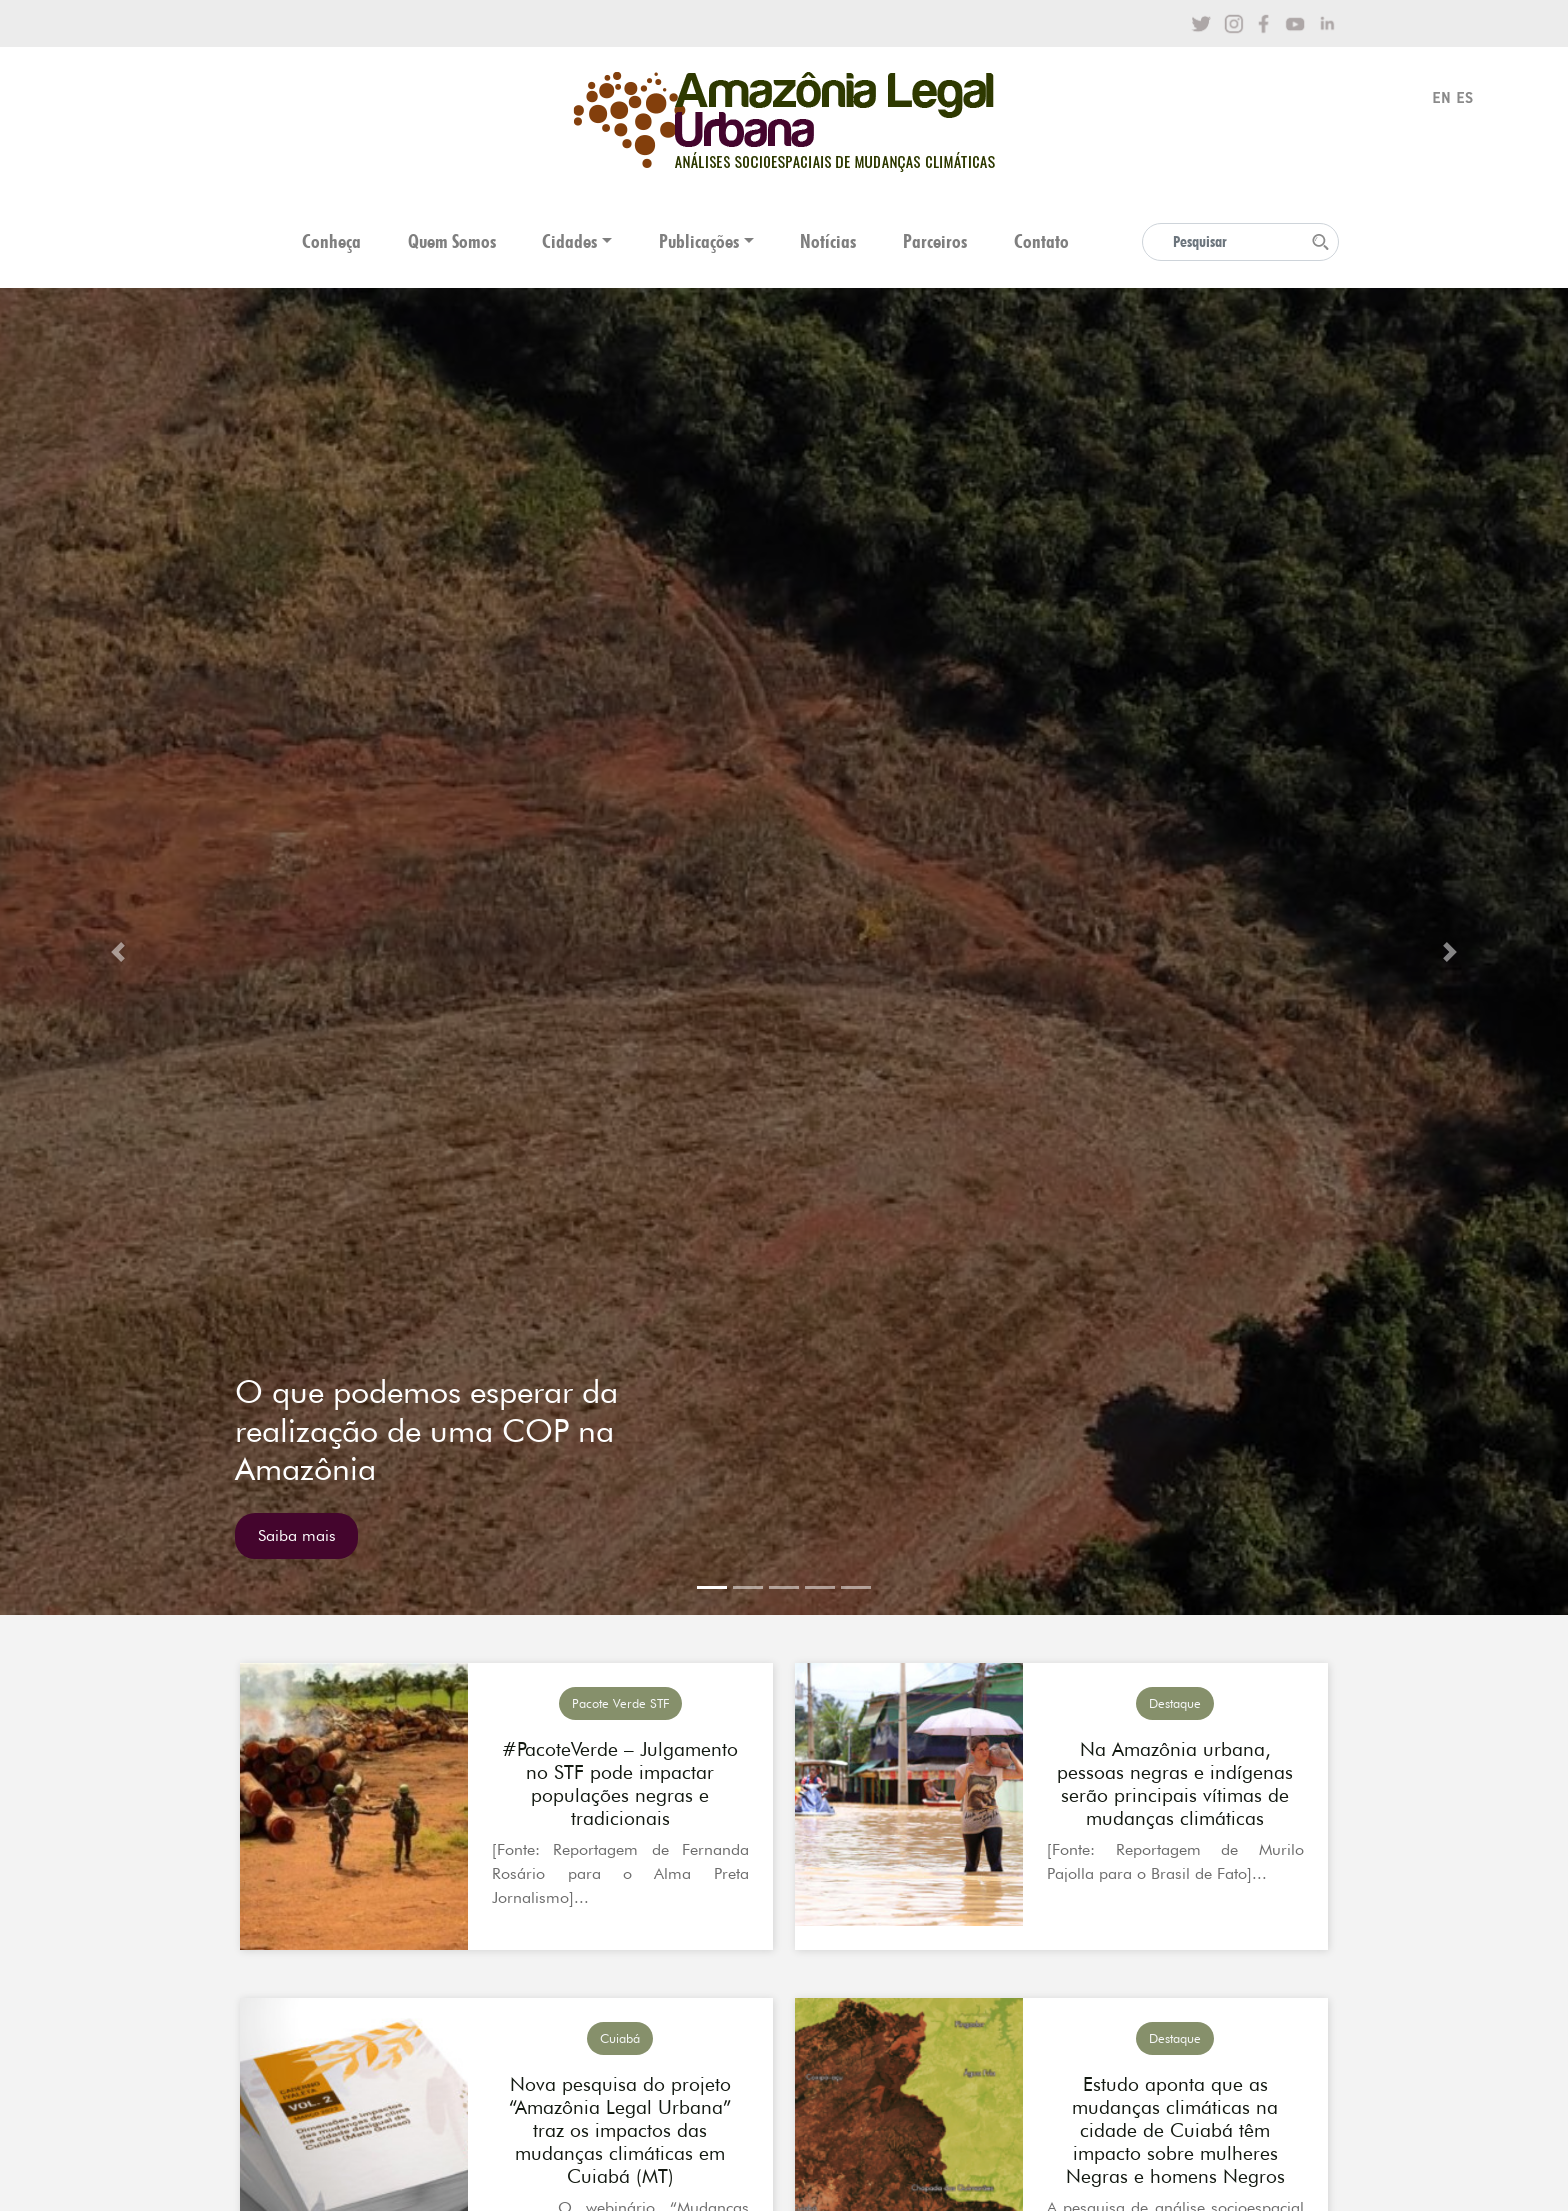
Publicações (699, 241)
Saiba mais (297, 1535)
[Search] (1240, 242)
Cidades (569, 241)
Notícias (828, 241)
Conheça (331, 241)
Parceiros (935, 241)
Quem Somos (452, 241)
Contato (1041, 241)
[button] (117, 951)
